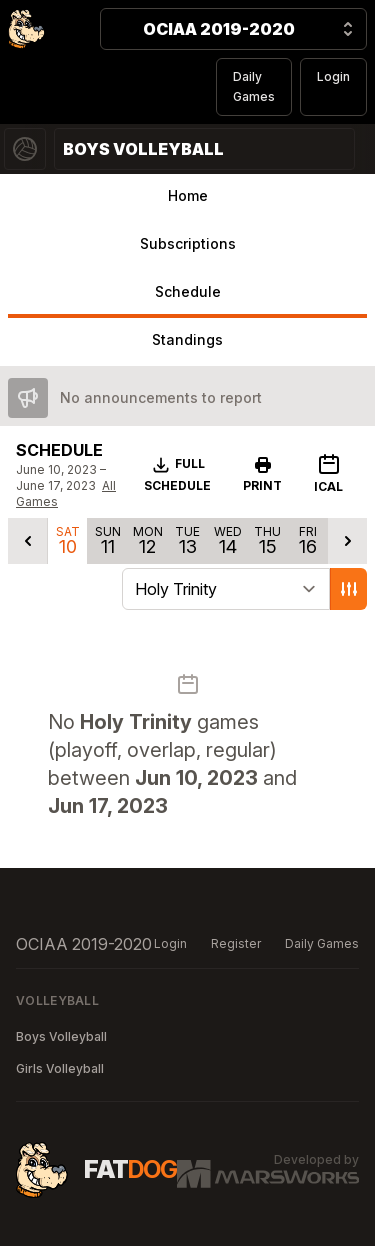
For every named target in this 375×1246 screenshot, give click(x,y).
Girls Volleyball (60, 1068)
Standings (187, 339)
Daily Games (254, 86)
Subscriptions (188, 243)
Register (236, 943)
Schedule (188, 291)
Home (188, 195)
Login (333, 76)
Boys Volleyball (61, 1036)
